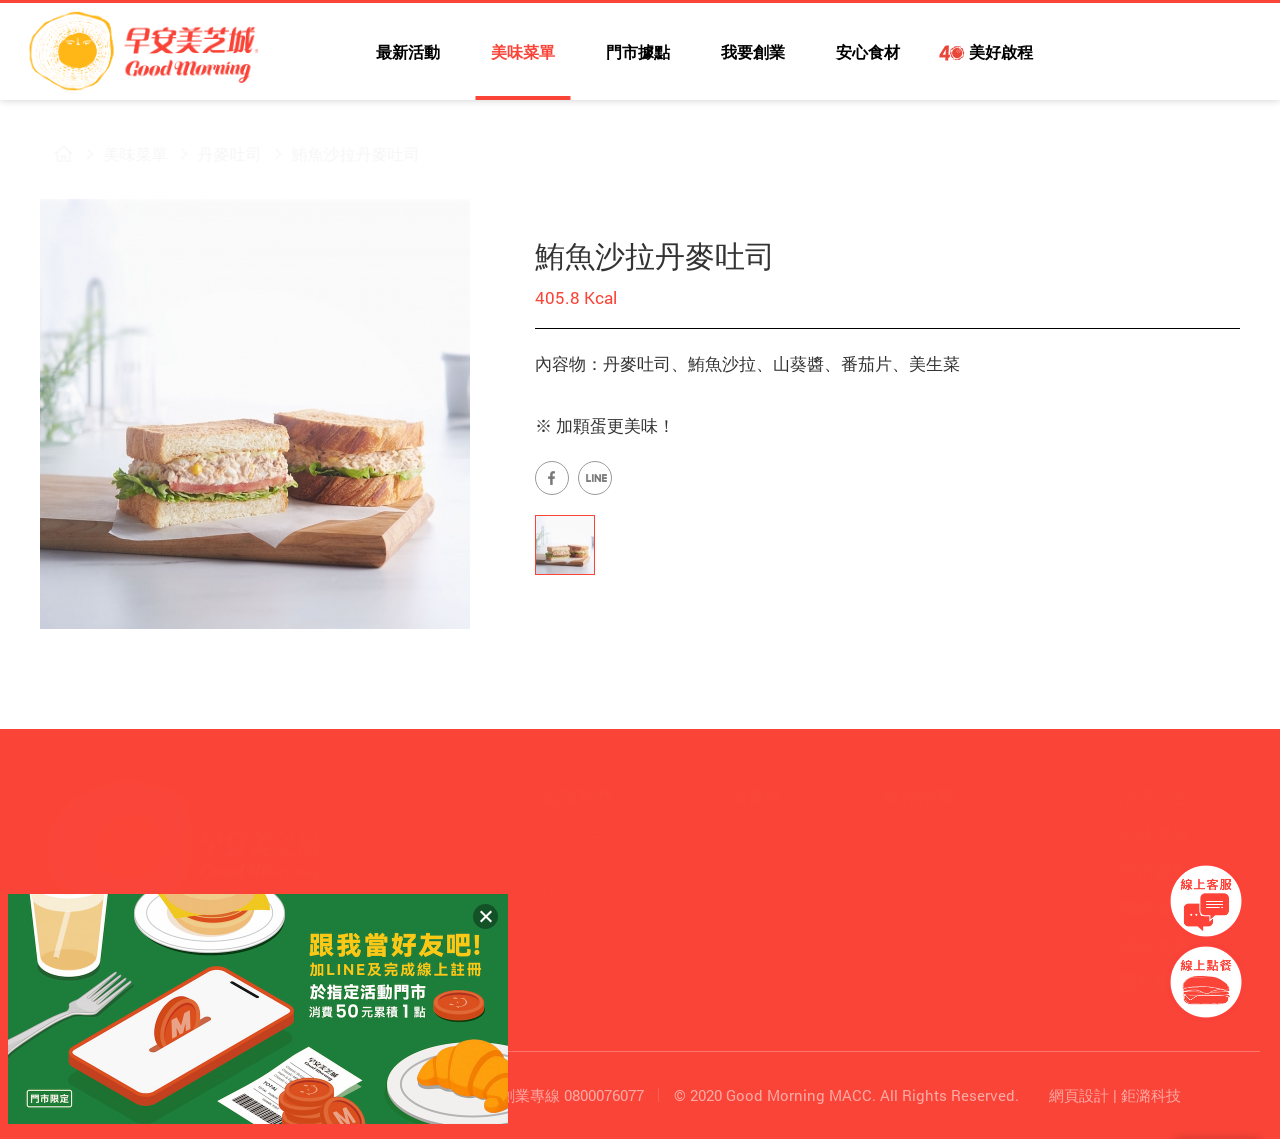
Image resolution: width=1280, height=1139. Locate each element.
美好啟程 (999, 51)
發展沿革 (572, 832)
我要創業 (753, 51)
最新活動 (408, 51)
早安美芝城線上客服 (1206, 901)
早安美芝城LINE (1155, 55)
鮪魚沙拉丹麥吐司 (342, 153)
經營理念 (572, 864)
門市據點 (638, 51)
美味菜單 (523, 51)
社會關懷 (743, 896)
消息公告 (1154, 797)
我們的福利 (922, 864)
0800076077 (604, 1095)
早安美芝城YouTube (1111, 55)
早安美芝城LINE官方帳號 (595, 478)
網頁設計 (1079, 1095)
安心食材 (868, 51)
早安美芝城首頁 (50, 154)
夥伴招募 (914, 832)
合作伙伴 (743, 864)
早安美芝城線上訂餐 (1206, 982)
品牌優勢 (572, 896)
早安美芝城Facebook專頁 (552, 478)
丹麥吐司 (216, 153)
